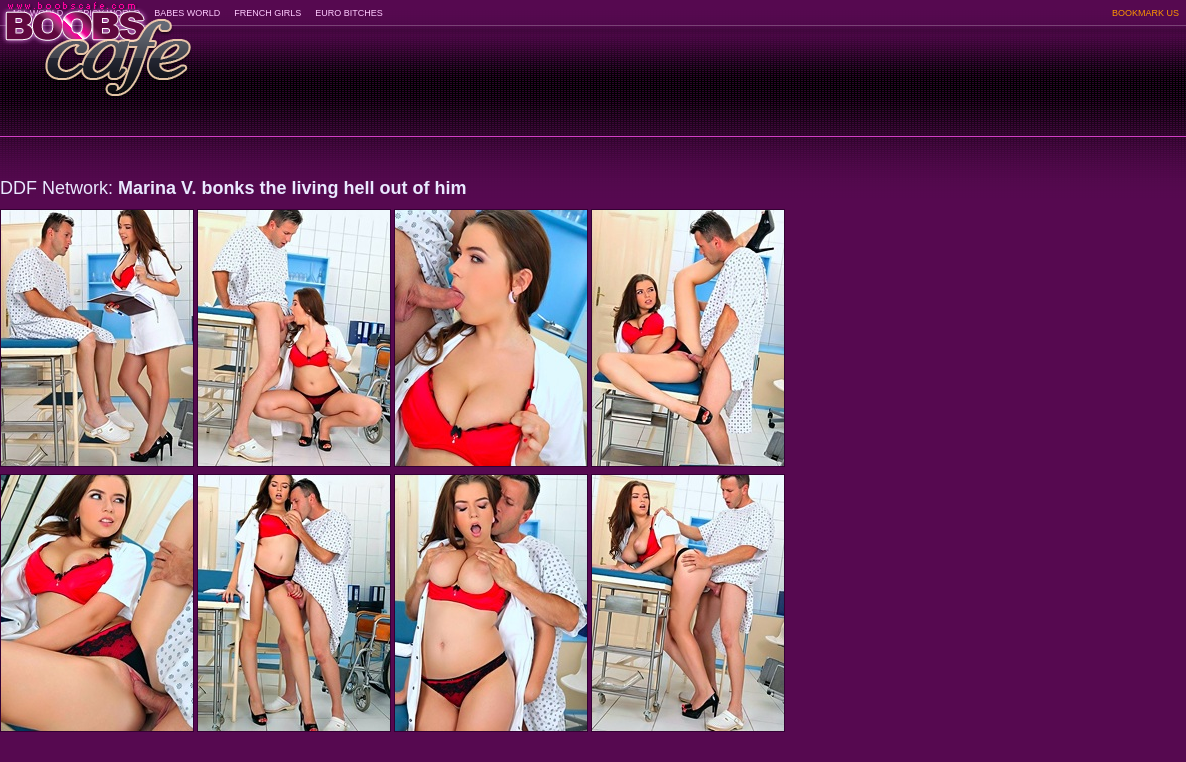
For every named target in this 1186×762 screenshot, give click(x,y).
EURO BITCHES (349, 13)
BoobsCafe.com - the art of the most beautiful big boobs (96, 42)
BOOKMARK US (1145, 13)
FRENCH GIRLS (267, 13)
